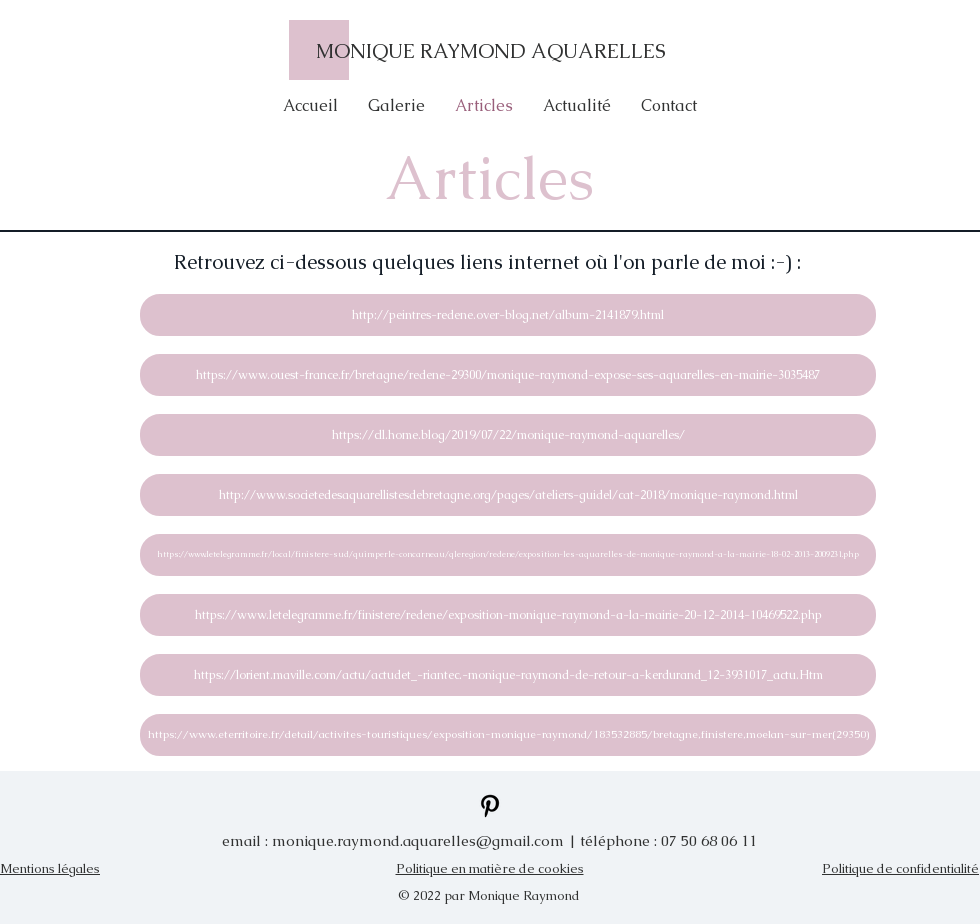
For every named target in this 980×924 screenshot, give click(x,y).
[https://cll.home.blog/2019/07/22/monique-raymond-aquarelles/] (508, 435)
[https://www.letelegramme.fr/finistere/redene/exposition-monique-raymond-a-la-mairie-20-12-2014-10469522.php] (508, 615)
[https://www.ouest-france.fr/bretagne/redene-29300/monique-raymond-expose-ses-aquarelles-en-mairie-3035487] (508, 375)
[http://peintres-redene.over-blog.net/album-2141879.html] (508, 315)
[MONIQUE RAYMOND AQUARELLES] (490, 50)
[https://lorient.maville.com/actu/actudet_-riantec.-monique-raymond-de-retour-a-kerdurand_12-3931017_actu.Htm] (508, 675)
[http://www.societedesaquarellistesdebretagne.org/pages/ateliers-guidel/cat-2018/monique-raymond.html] (508, 495)
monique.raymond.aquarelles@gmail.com (418, 840)
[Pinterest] (490, 806)
